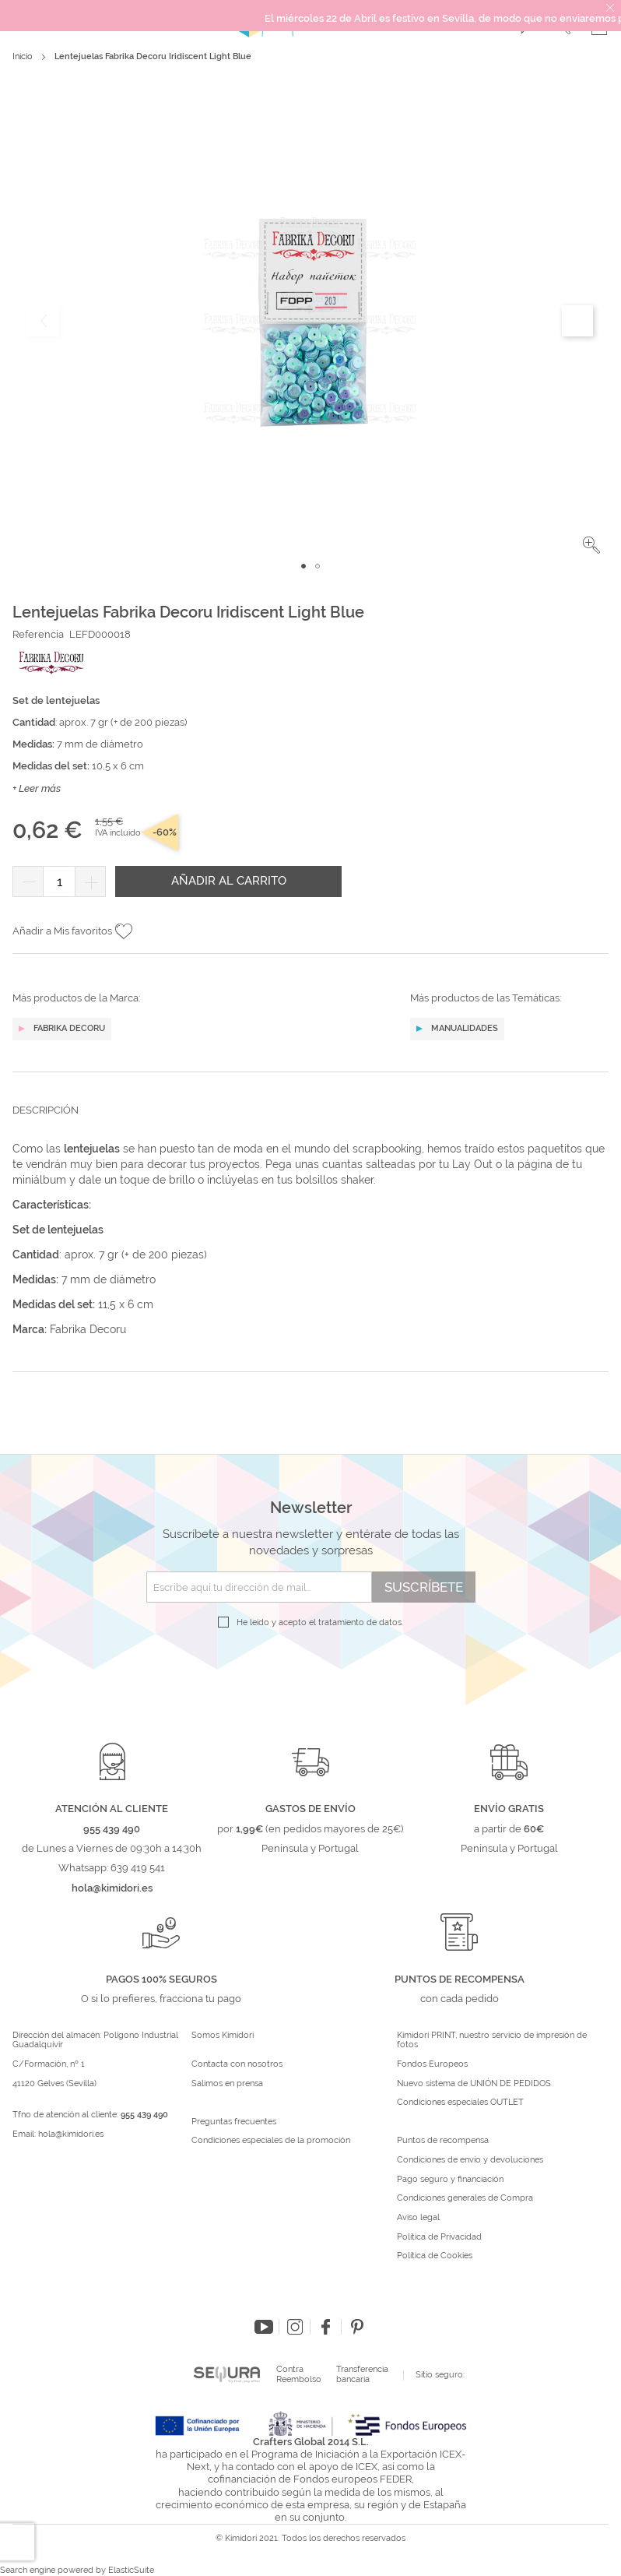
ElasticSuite (131, 2570)
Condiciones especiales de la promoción (272, 2140)
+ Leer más (36, 788)
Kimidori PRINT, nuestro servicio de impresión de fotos (492, 2040)
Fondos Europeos (432, 2064)
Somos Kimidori (222, 2035)
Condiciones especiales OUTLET (460, 2102)
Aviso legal (418, 2217)
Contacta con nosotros (236, 2064)
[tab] (310, 1122)
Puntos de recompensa (443, 2140)
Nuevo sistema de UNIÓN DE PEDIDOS (474, 2084)
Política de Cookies (434, 2256)
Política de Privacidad (439, 2237)
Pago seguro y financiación (450, 2179)
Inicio (22, 56)
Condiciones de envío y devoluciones (470, 2160)
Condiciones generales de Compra (465, 2198)
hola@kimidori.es (71, 2134)
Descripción (45, 1110)
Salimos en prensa (227, 2084)
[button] (591, 545)
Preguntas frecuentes (233, 2122)
